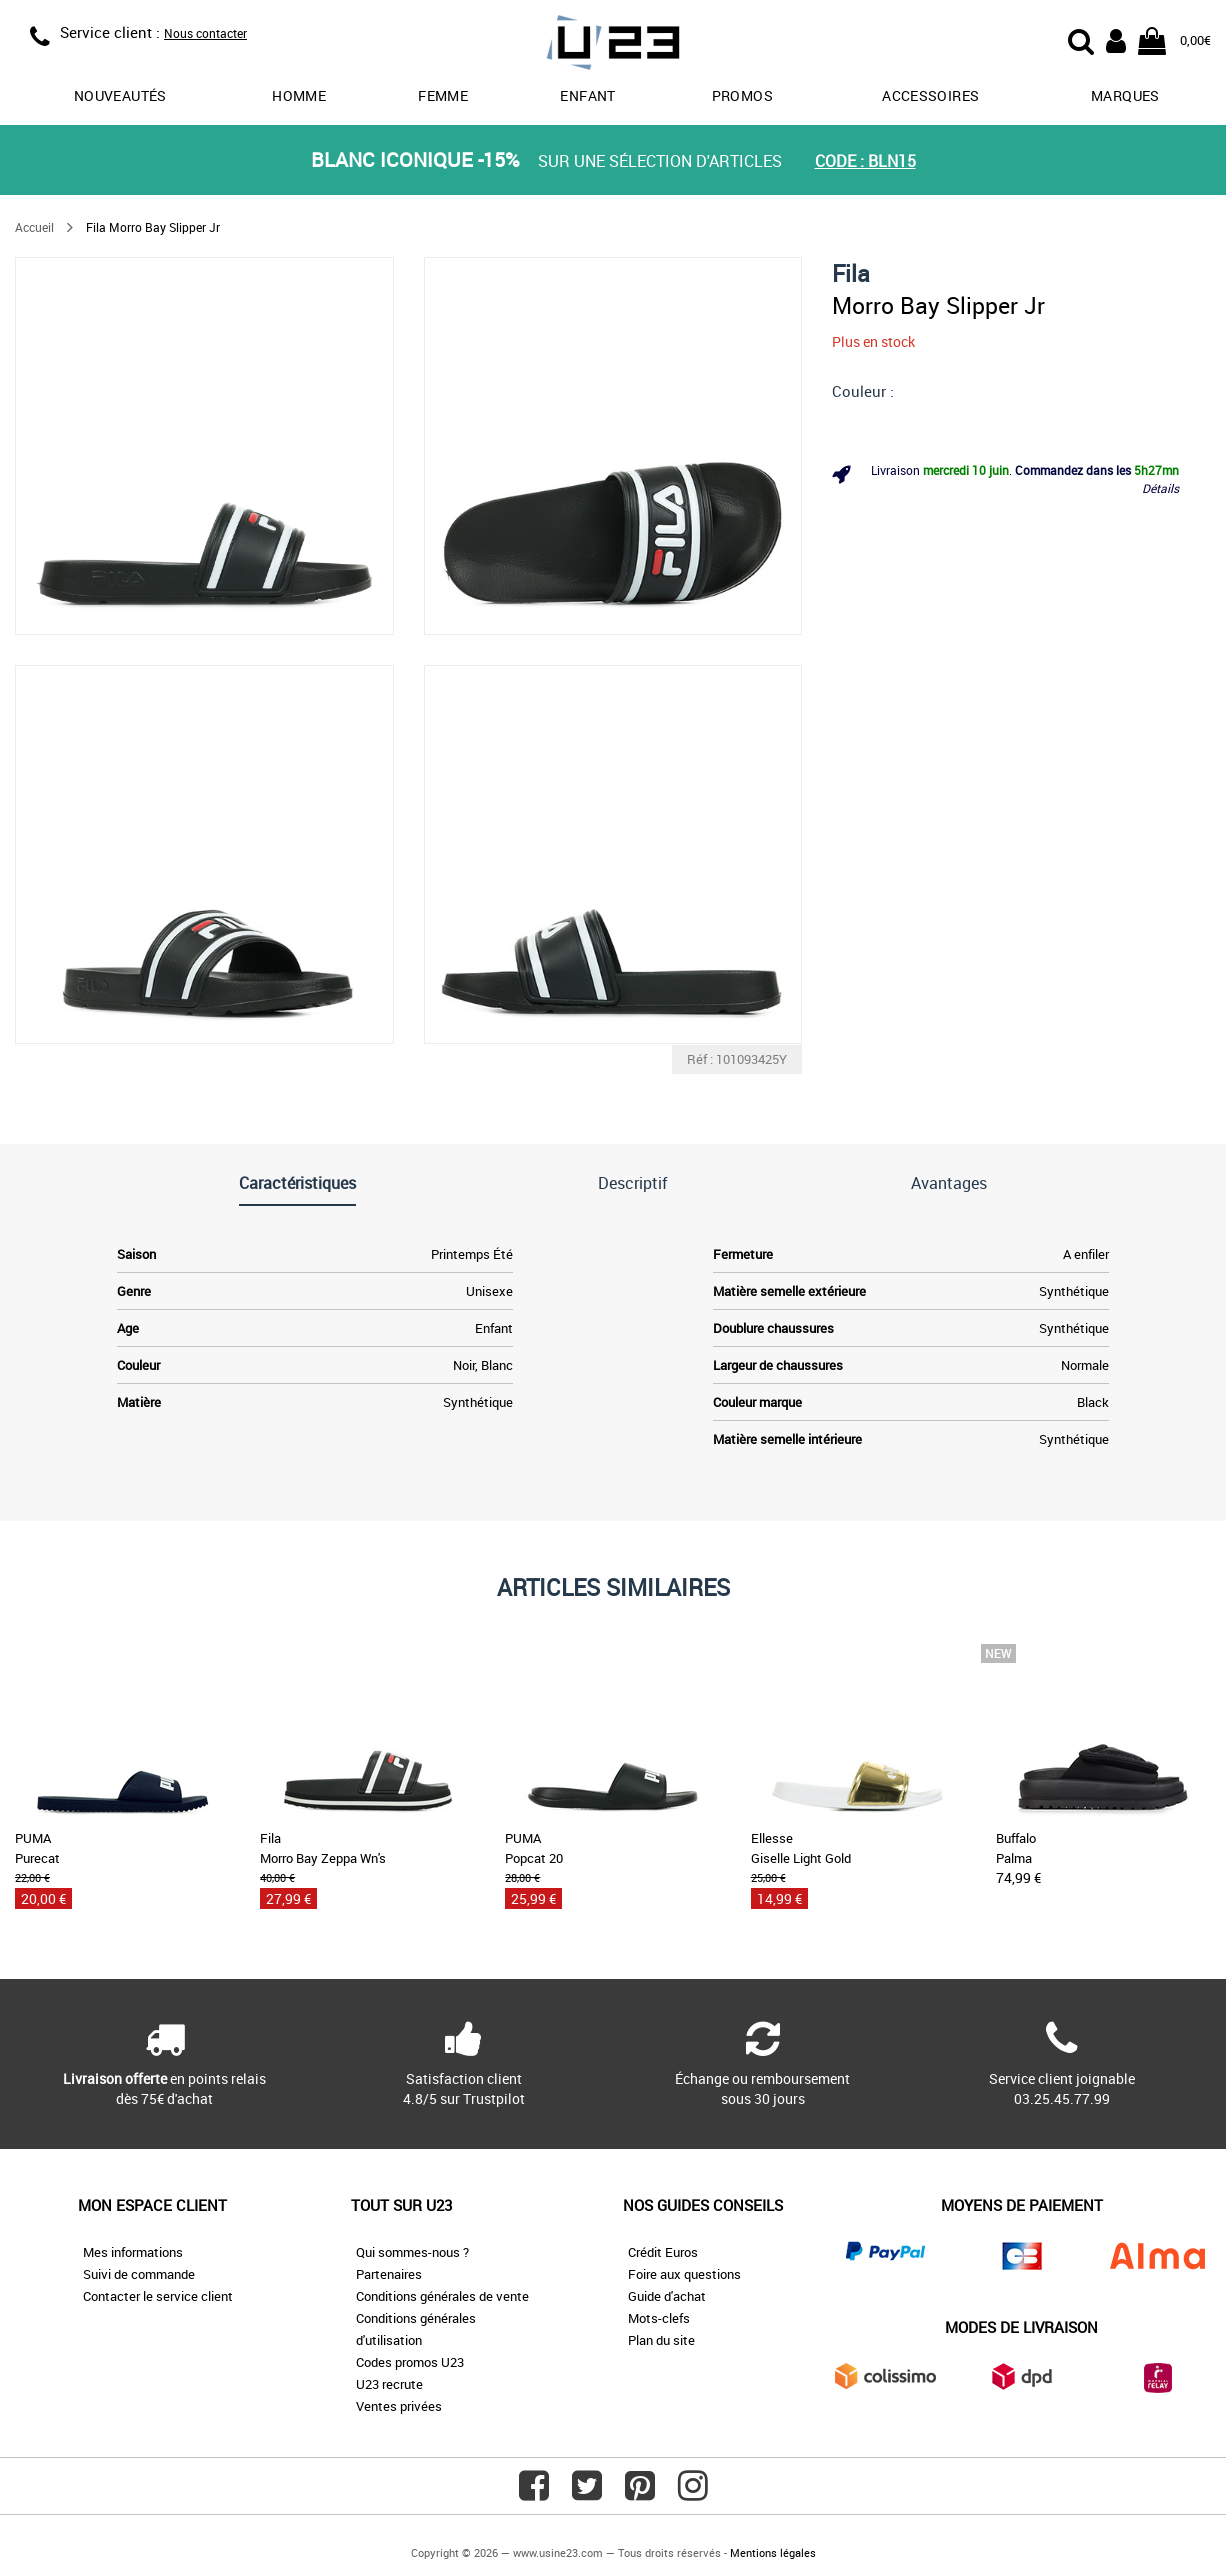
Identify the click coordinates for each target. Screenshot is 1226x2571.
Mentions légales (773, 2552)
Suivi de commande (139, 2274)
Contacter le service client (158, 2296)
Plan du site (661, 2340)
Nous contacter (205, 33)
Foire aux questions (684, 2274)
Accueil (34, 227)
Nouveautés (120, 95)
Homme (299, 95)
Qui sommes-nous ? (412, 2252)
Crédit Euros (663, 2252)
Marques (1125, 95)
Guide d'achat (667, 2296)
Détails (1160, 488)
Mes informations (133, 2252)
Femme (443, 95)
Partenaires (389, 2274)
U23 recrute (389, 2384)
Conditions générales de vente (442, 2296)
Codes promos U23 (410, 2362)
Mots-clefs (659, 2318)
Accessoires (930, 95)
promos (742, 95)
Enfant (587, 95)
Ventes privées (399, 2406)
